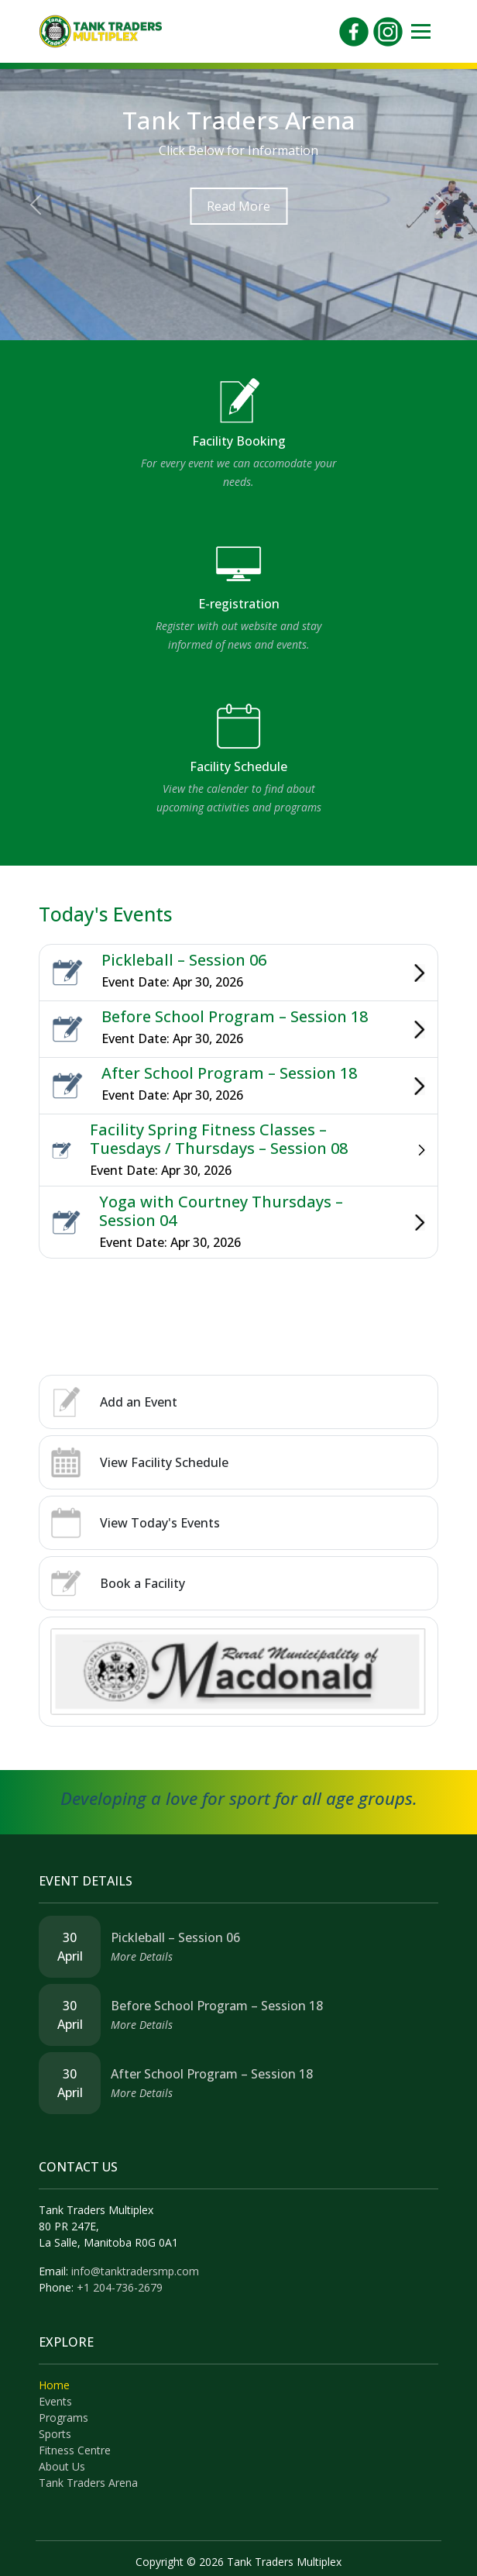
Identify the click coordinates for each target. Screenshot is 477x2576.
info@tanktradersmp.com (135, 2271)
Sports (55, 2433)
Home (54, 2385)
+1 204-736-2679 (120, 2287)
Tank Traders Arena (88, 2482)
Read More (238, 206)
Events (55, 2401)
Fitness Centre (75, 2450)
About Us (62, 2466)
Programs (63, 2417)
